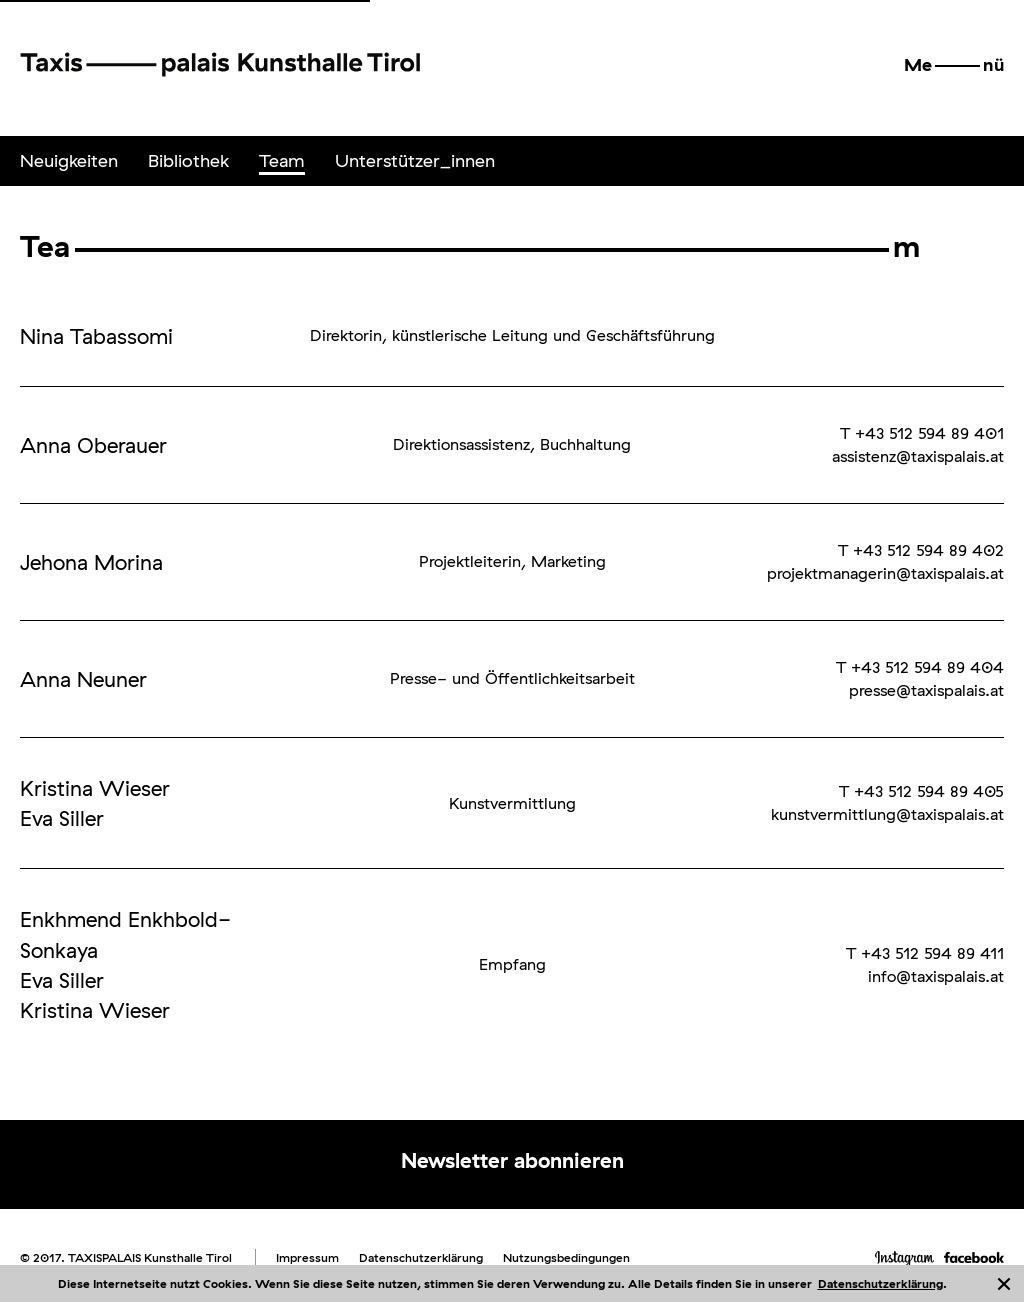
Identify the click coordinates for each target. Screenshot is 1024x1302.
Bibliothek (188, 160)
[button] (954, 65)
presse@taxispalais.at (926, 690)
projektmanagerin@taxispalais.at (885, 573)
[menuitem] (69, 161)
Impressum (307, 1257)
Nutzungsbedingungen (566, 1257)
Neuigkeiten (69, 160)
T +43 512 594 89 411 (925, 953)
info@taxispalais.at (936, 976)
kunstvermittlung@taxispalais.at (887, 814)
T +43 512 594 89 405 (921, 791)
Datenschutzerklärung (880, 1283)
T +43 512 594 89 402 (921, 550)
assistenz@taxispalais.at (918, 456)
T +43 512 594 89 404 (920, 667)
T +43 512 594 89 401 (922, 433)
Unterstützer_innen (415, 160)
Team (282, 160)
